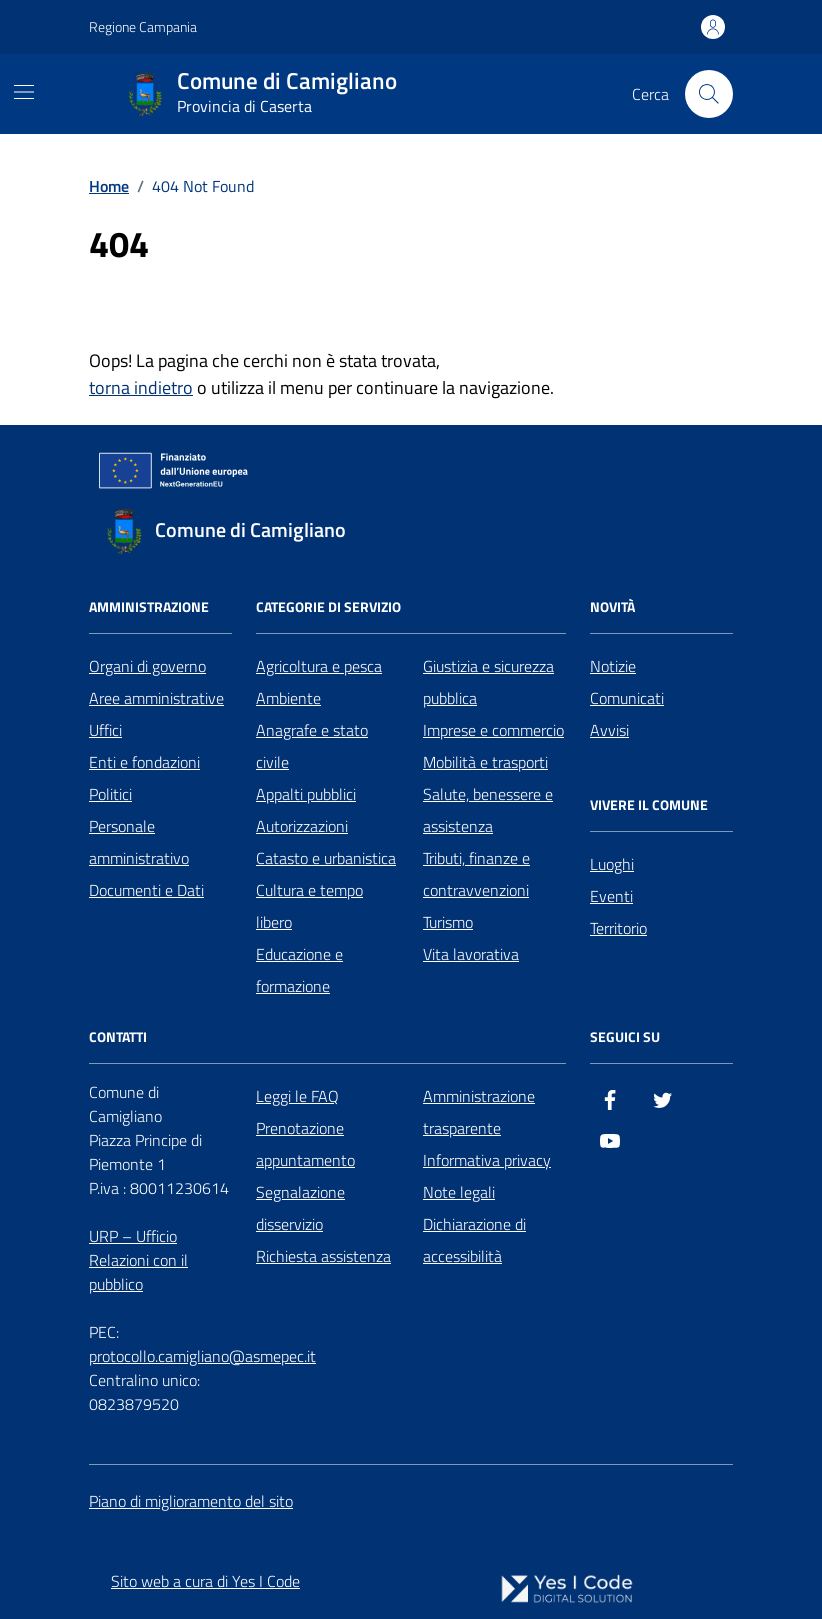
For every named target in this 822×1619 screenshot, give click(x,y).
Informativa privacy (487, 1160)
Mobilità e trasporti (485, 762)
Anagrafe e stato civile (312, 746)
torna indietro (141, 387)
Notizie (613, 666)
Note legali (459, 1192)
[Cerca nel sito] (709, 94)
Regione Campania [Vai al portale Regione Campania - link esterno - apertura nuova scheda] (143, 26)
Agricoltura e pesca (319, 666)
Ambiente (288, 698)
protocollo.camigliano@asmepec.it (202, 1356)
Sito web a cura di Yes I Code (205, 1581)
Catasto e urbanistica (326, 858)
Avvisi (609, 730)
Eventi (611, 896)
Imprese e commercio (493, 730)
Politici (110, 794)
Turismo (448, 922)
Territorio (618, 928)
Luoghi (612, 864)
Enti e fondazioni (144, 762)
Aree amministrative (156, 698)
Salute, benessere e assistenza (488, 810)
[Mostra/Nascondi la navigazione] (24, 92)
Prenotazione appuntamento (305, 1144)
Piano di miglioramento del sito (191, 1501)
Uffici (105, 730)
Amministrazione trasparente (479, 1112)
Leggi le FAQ (297, 1096)
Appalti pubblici (306, 794)
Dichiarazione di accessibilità (474, 1240)
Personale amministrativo (139, 842)
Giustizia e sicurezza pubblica (488, 682)
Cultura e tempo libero (309, 906)
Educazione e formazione (299, 970)
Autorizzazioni (302, 826)
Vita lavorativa (471, 954)
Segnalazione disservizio (300, 1208)
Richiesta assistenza (323, 1256)
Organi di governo (147, 666)
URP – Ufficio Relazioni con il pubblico (138, 1260)
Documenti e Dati (146, 890)
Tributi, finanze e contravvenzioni (476, 874)
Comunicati (627, 698)
